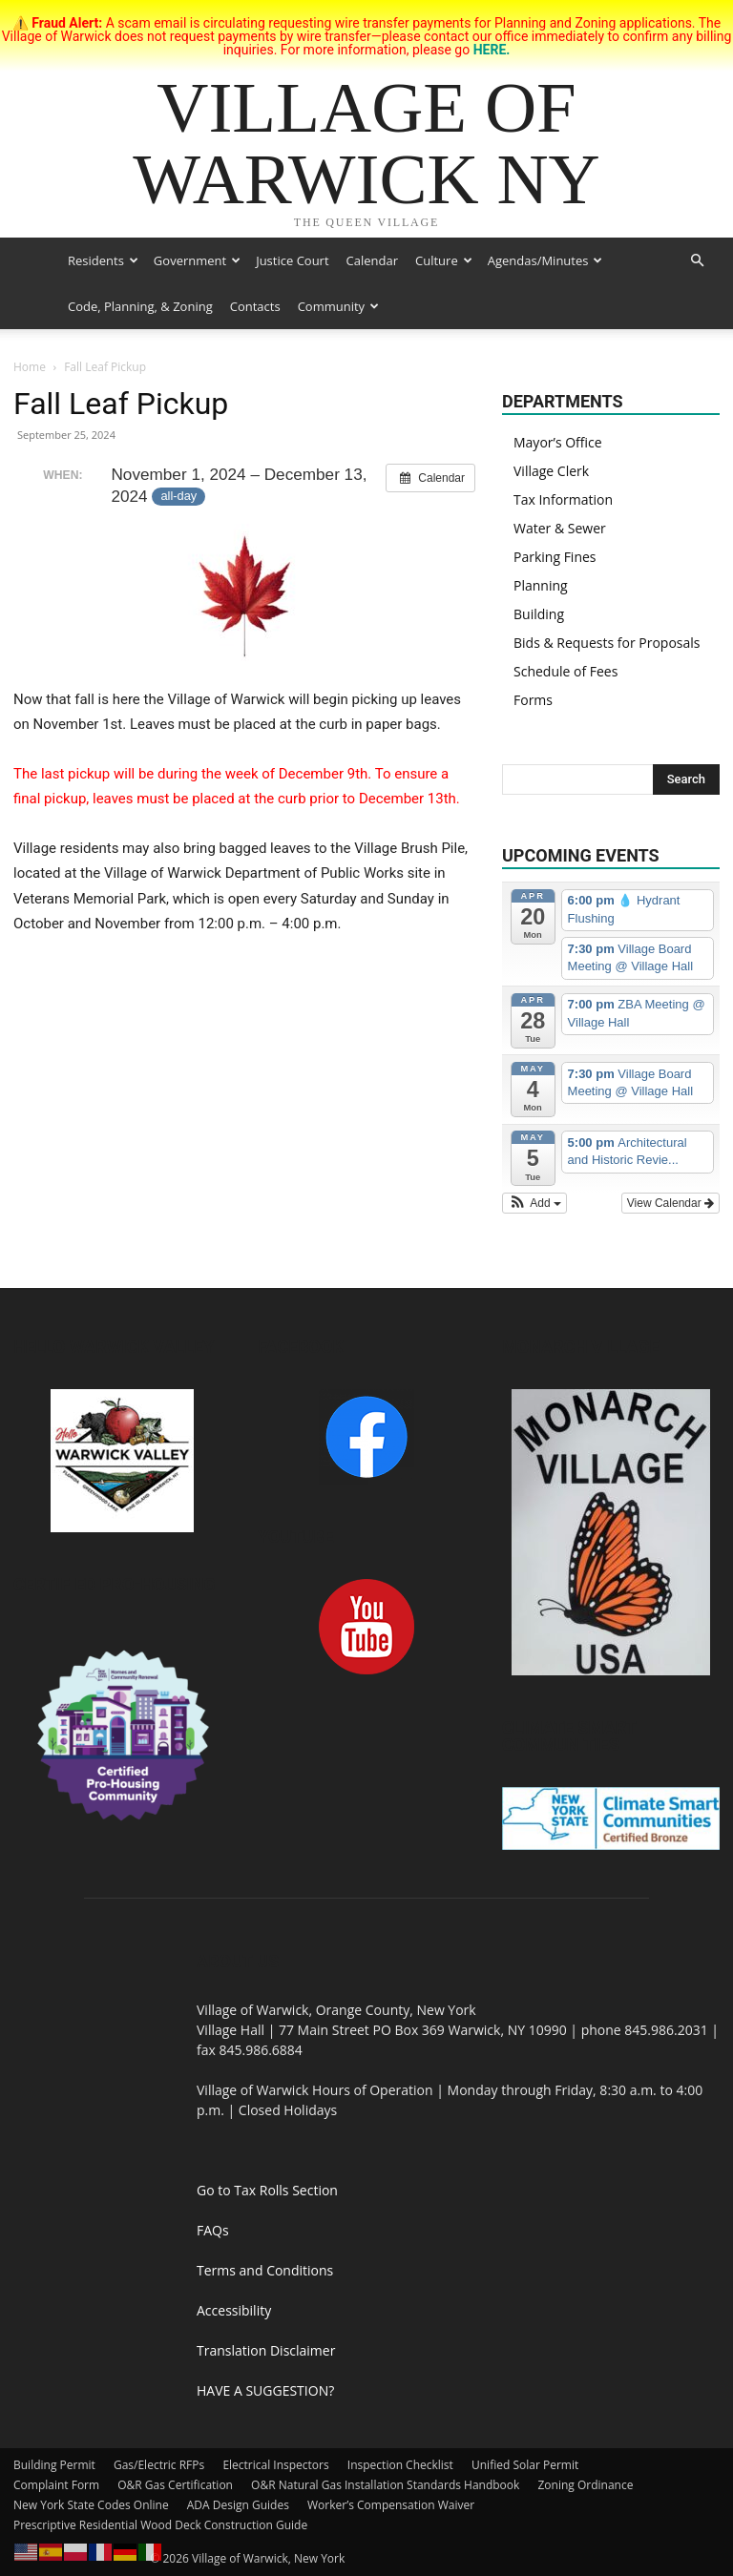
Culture (443, 260)
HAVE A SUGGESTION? (265, 2390)
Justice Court (292, 260)
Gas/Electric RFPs (159, 2465)
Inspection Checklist (400, 2465)
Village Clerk (551, 471)
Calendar (372, 260)
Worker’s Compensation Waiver (390, 2505)
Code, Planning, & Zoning (140, 306)
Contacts (255, 306)
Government (197, 260)
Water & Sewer (559, 528)
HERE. (492, 49)
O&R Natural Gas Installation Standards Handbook (385, 2485)
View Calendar (670, 1203)
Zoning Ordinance (586, 2485)
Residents (103, 260)
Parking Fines (555, 557)
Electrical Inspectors (275, 2465)
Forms (533, 700)
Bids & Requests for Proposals (606, 643)
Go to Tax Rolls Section (267, 2190)
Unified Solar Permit (524, 2465)
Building (538, 614)
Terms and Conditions (265, 2270)
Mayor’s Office (557, 442)
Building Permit (54, 2465)
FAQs (213, 2230)
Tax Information (563, 499)
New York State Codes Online (91, 2505)
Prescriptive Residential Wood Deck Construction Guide (160, 2525)
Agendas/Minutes (545, 260)
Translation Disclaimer (266, 2350)
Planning (540, 585)
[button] (697, 261)
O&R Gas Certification (175, 2485)
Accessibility (234, 2310)
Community (338, 306)
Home (29, 367)
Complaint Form (56, 2485)
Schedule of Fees (565, 671)
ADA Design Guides (238, 2505)
